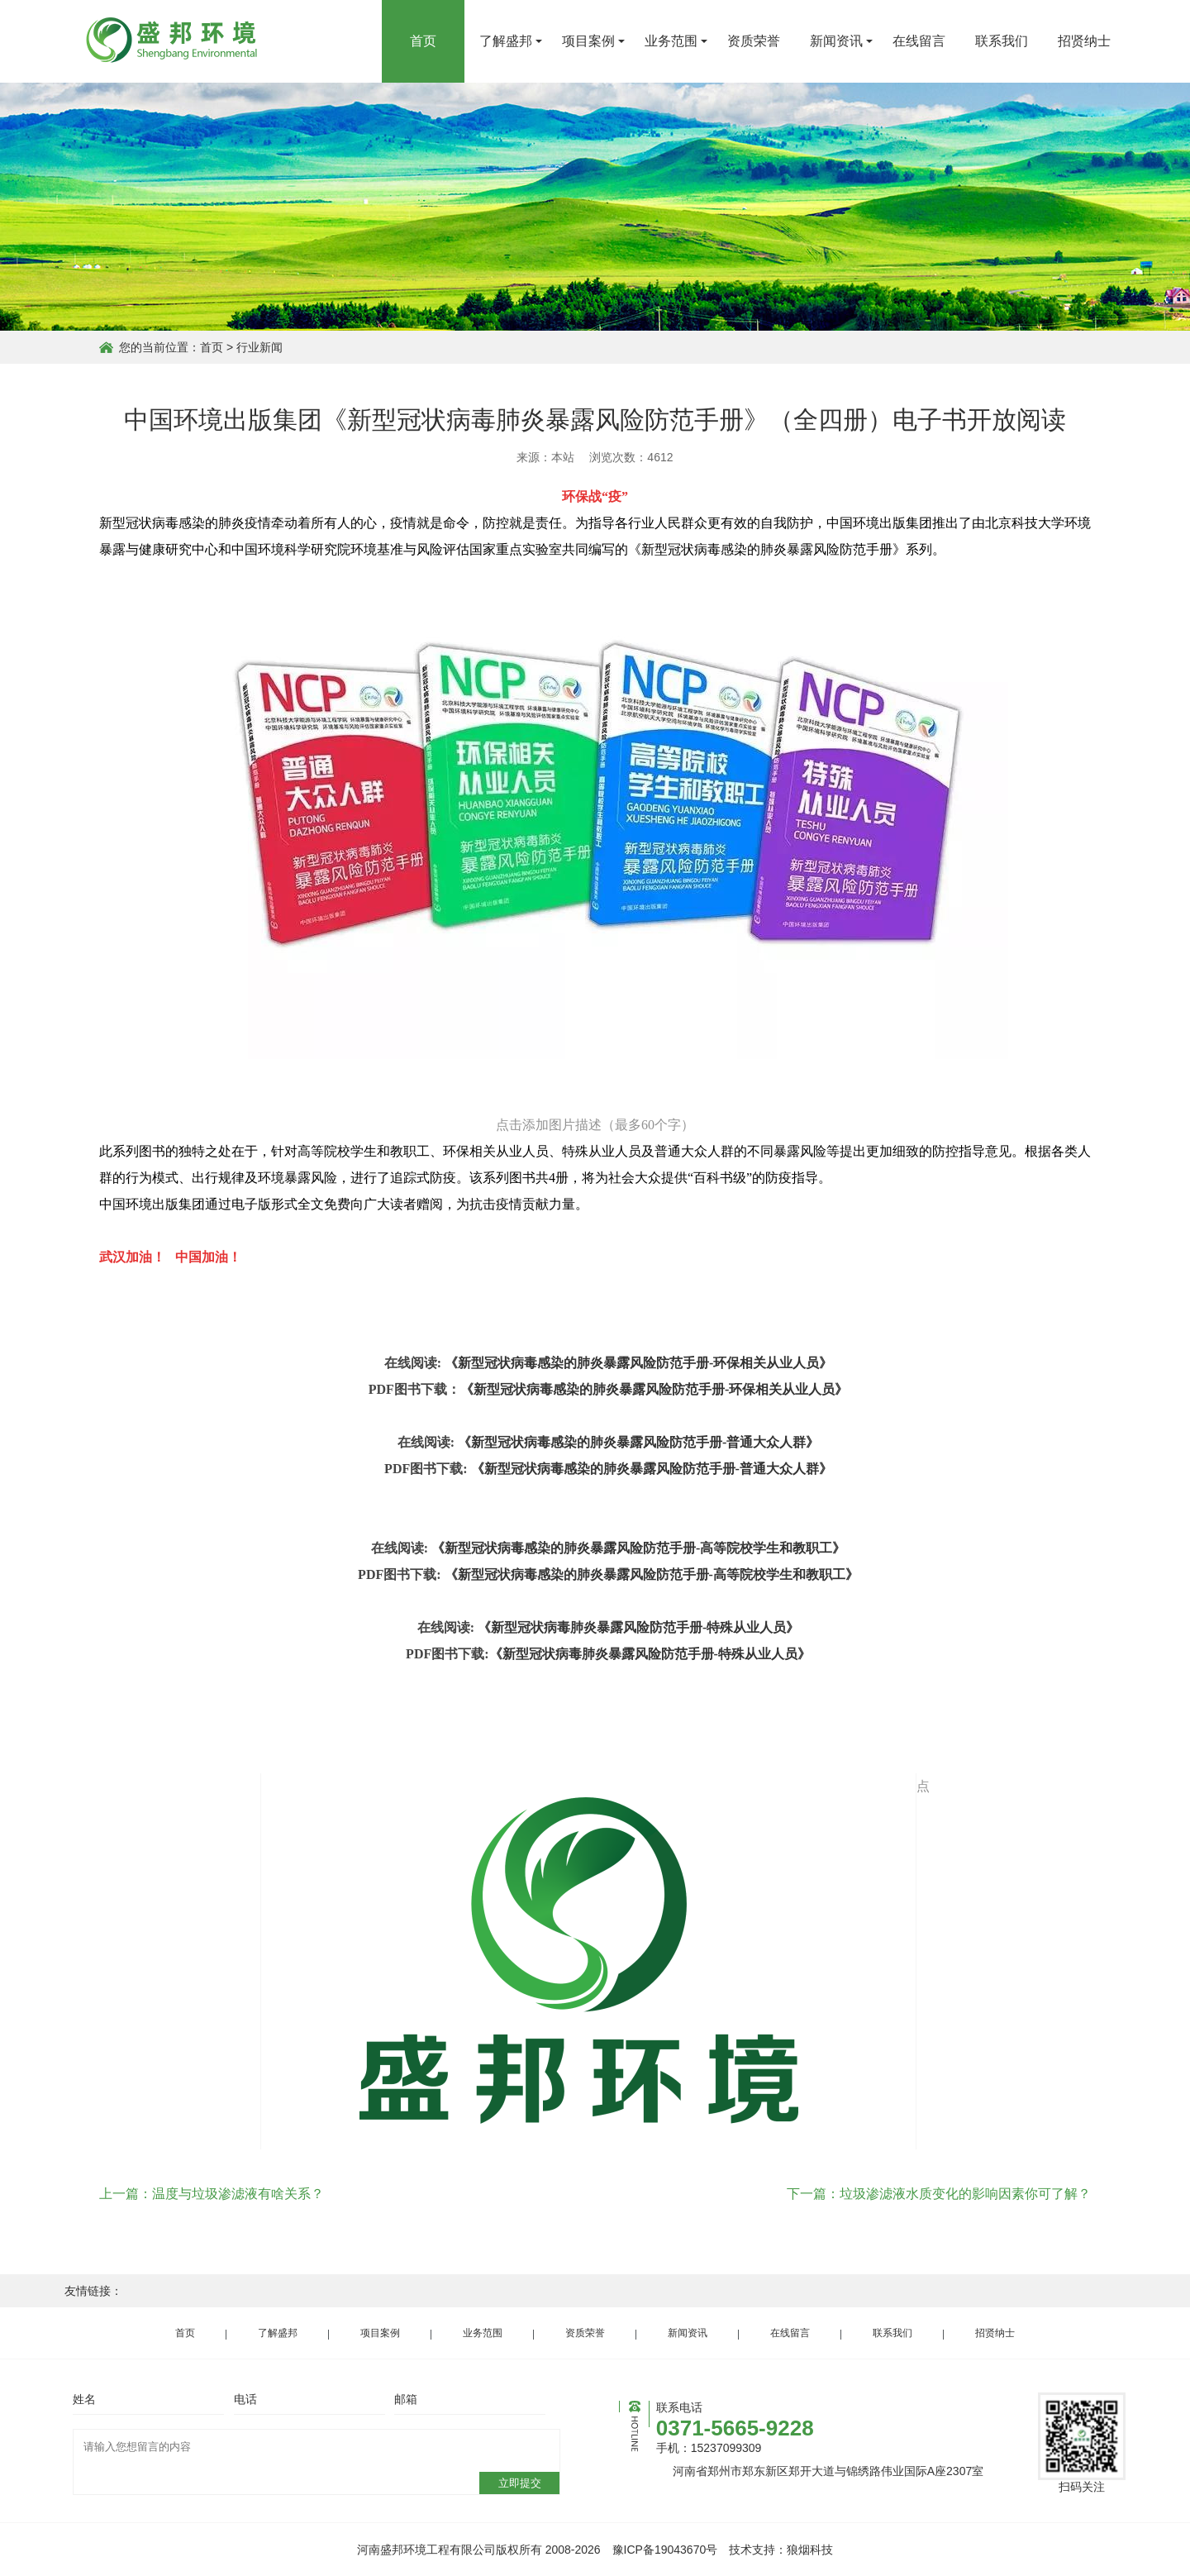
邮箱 (405, 2399)
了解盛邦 (505, 41)
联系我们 (1001, 41)
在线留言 (918, 41)
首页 (423, 41)
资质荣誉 (753, 41)
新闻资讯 (836, 41)
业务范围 (671, 41)
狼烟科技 (810, 2549)
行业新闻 (259, 347)
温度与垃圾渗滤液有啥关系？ (238, 2194)
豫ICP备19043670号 (665, 2549)
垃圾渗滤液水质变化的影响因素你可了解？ (965, 2194)
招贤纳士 (1084, 41)
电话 (245, 2399)
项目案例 (588, 41)
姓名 (84, 2399)
